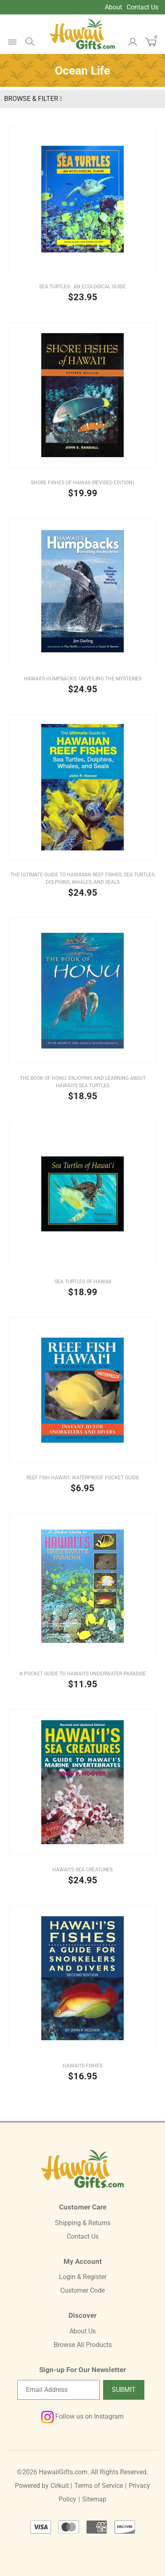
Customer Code (82, 2290)
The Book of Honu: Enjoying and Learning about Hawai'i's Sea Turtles (83, 1081)
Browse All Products (83, 2345)
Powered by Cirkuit (42, 2486)
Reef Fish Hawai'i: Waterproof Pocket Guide (82, 1478)
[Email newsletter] (58, 2390)
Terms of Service (98, 2486)
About (113, 7)
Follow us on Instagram (82, 2416)
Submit (124, 2390)
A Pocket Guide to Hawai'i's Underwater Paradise (82, 1674)
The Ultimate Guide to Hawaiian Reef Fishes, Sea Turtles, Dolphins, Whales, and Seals (82, 878)
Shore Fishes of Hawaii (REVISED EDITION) (82, 483)
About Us (82, 2331)
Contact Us (142, 7)
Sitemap (94, 2499)
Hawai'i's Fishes (82, 2066)
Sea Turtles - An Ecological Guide (82, 287)
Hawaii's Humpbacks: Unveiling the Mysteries (82, 679)
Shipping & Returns (83, 2223)
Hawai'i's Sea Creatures (82, 1870)
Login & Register (82, 2277)
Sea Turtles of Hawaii (82, 1281)
